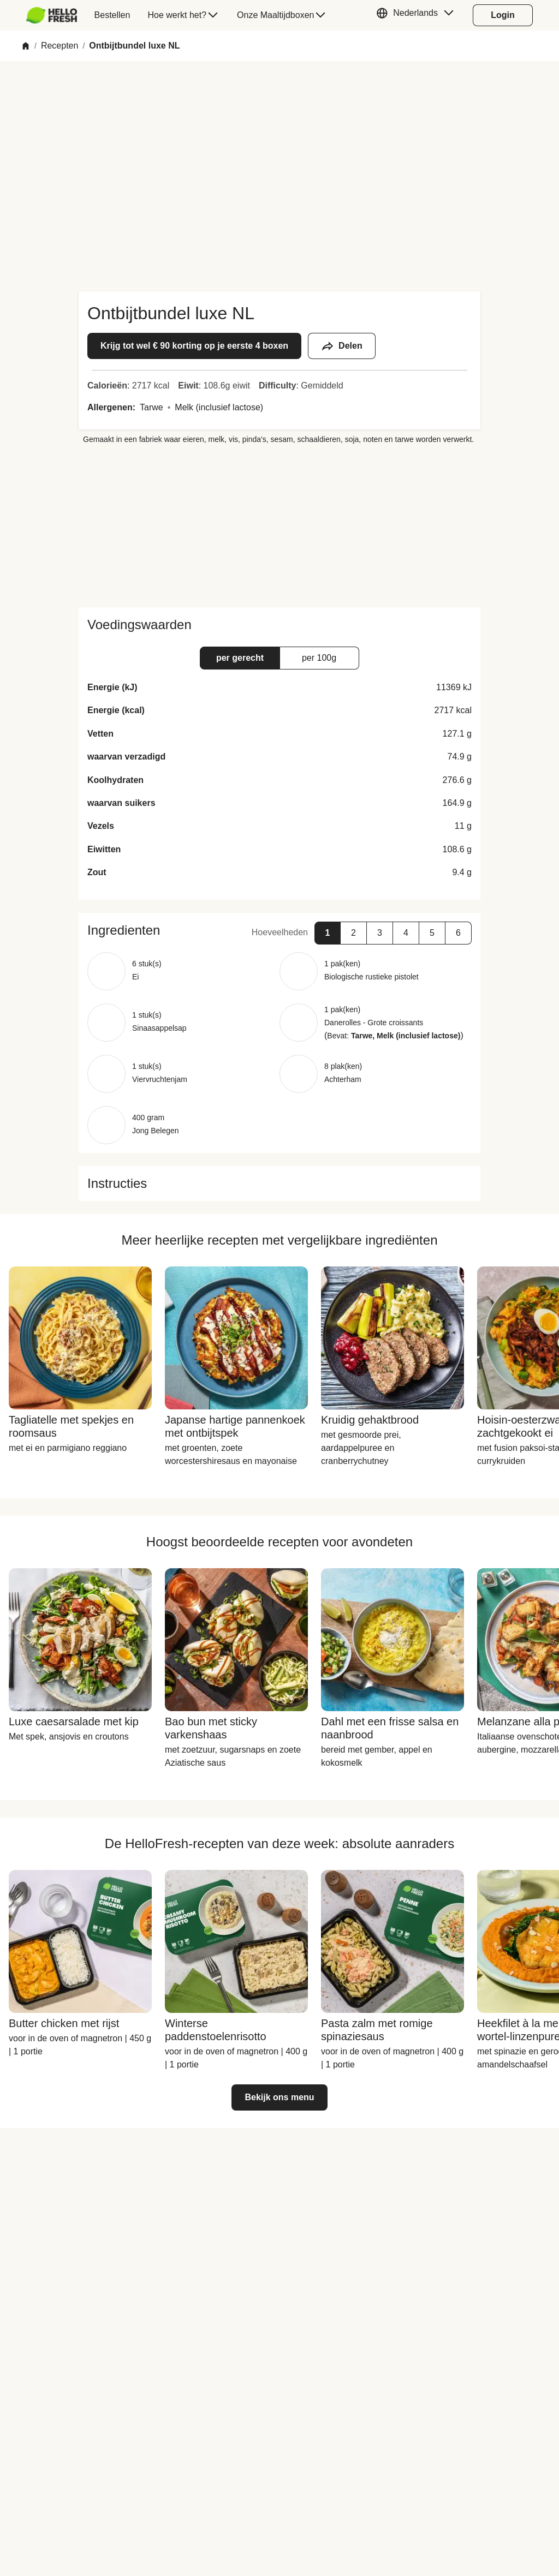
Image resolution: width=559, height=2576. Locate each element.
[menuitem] (56, 15)
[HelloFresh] (51, 15)
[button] (417, 15)
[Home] (25, 45)
